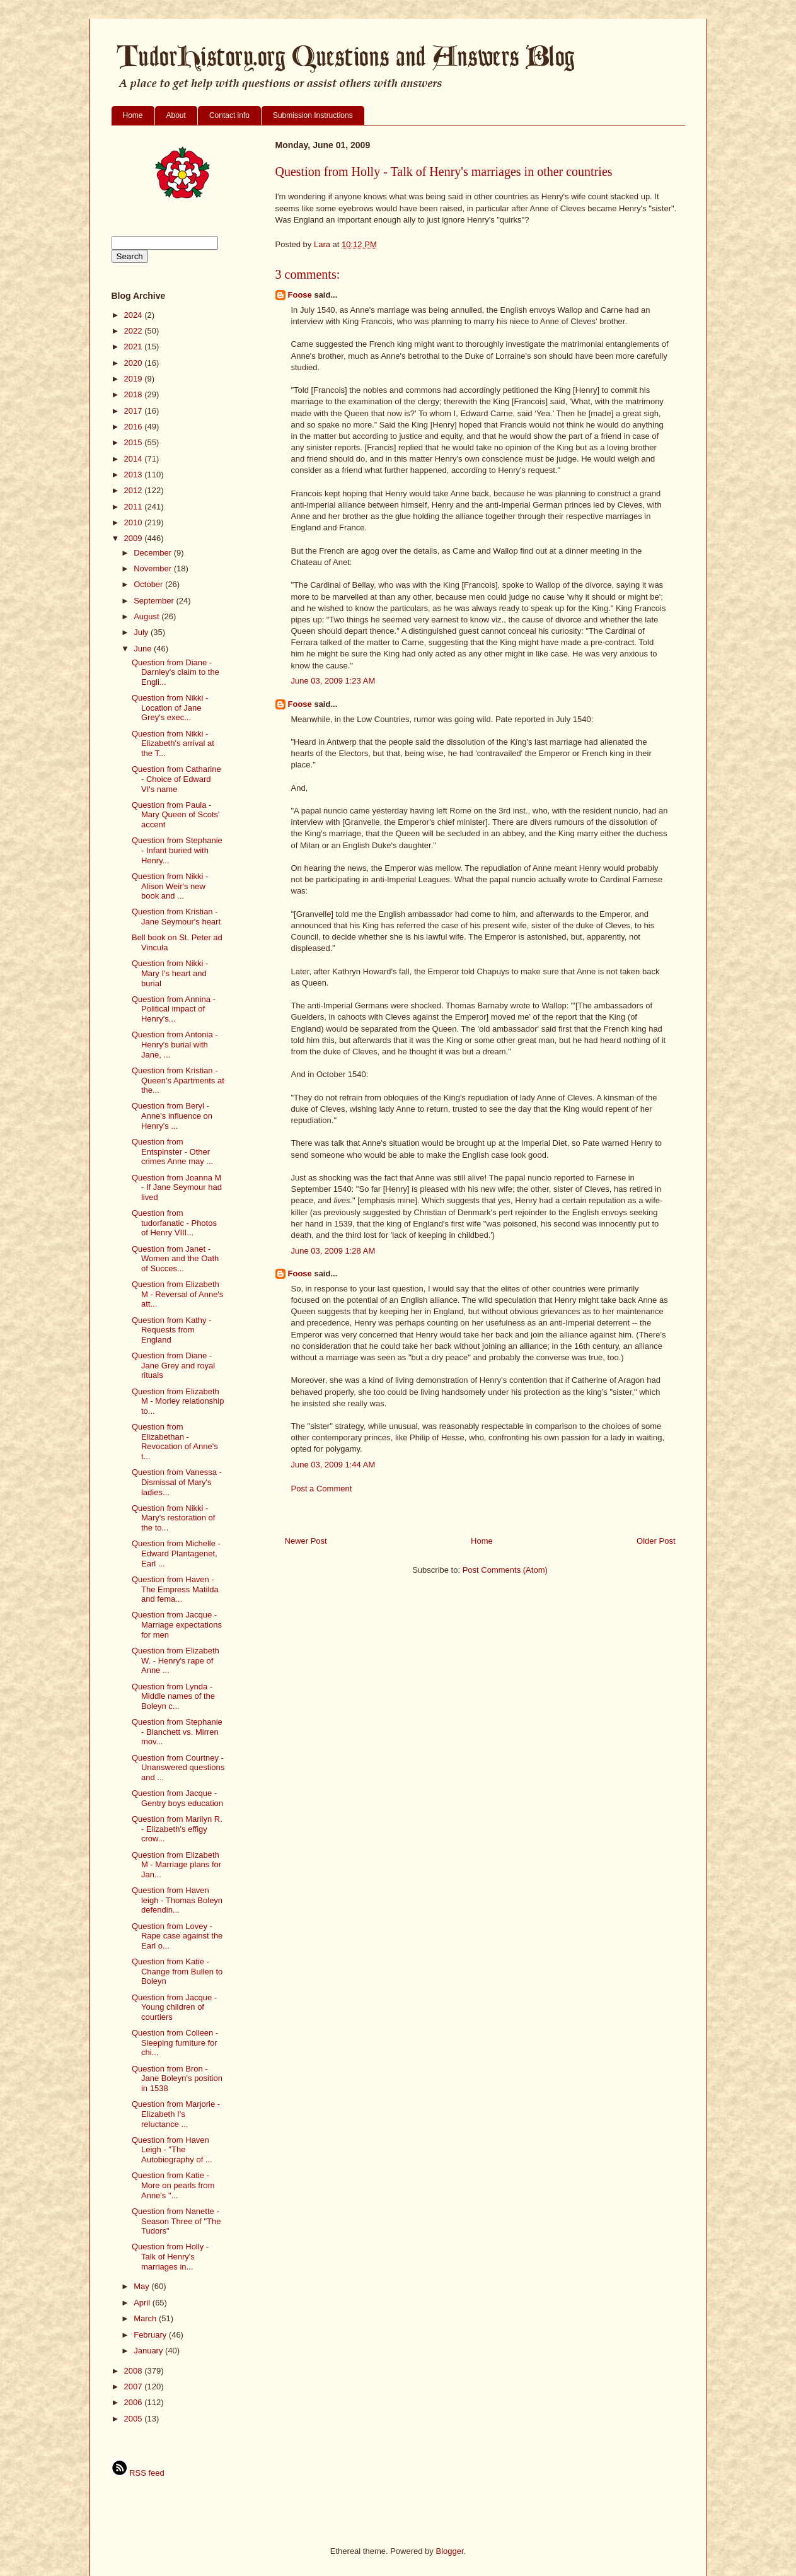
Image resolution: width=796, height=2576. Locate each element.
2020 (134, 363)
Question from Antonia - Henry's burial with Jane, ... (175, 1044)
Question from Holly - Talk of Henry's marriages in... (170, 2256)
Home (133, 115)
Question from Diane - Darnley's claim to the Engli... (175, 672)
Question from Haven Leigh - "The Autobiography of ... (172, 2149)
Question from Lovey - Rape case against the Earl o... (177, 1935)
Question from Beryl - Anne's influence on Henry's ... (172, 1115)
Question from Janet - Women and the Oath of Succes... (175, 1258)
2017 (134, 411)
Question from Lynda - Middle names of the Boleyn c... (173, 1696)
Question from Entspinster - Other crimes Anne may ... (172, 1151)
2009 (134, 538)
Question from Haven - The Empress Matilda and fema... (175, 1589)
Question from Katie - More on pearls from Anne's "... (173, 2185)
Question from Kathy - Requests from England (171, 1329)
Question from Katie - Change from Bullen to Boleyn (177, 1971)
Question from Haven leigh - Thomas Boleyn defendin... (177, 1900)
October (149, 584)
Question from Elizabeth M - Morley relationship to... (178, 1401)
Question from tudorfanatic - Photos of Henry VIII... (174, 1222)
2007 (134, 2386)
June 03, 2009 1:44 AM (333, 1464)
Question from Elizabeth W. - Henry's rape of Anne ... (175, 1660)
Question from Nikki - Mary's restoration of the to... (173, 1517)
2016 (134, 426)
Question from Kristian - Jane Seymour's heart (176, 916)
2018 (134, 394)
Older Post (656, 1541)
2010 (134, 522)
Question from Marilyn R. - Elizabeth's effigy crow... (177, 1828)
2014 (134, 458)
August (147, 616)
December (154, 552)
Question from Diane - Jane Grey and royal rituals (173, 1365)
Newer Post (306, 1541)
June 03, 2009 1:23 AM (333, 680)
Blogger (449, 2551)
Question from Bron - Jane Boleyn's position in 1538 (177, 2078)
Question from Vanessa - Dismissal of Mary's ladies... (177, 1481)
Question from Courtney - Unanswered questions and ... (178, 1767)
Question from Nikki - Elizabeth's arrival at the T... (173, 743)
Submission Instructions (313, 115)
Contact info (229, 115)
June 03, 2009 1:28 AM (333, 1251)
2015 (134, 442)
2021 (134, 346)
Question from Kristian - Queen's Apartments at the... (178, 1080)
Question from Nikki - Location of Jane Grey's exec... (170, 707)
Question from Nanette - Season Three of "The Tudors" (176, 2220)
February (151, 2335)
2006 (134, 2402)
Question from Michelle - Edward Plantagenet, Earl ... (176, 1553)
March (146, 2318)
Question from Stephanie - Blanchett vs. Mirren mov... (177, 1731)
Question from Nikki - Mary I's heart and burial (170, 973)
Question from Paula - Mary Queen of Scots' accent (176, 814)
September (155, 600)
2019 (134, 378)
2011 (134, 506)
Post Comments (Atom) (505, 1570)
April (143, 2302)
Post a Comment (321, 1488)
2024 (134, 315)
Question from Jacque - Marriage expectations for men (177, 1624)
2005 (134, 2418)
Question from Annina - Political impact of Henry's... (174, 1008)
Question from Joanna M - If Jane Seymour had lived (177, 1187)
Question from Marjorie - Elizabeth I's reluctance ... (176, 2113)
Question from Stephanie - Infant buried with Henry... (177, 850)
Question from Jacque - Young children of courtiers (174, 2007)
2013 (134, 474)
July (142, 632)
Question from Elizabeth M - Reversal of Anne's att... (177, 1293)
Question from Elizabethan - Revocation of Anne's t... (175, 1441)
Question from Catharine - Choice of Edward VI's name (176, 778)
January (149, 2350)
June (144, 648)
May (142, 2286)
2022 (134, 330)
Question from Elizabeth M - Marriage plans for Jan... (176, 1864)
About (176, 115)
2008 (134, 2370)
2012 (134, 490)
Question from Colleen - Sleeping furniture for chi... (175, 2042)
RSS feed (138, 2473)
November (154, 568)
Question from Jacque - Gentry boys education (177, 1798)
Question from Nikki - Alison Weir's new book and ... (170, 885)
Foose (300, 295)
